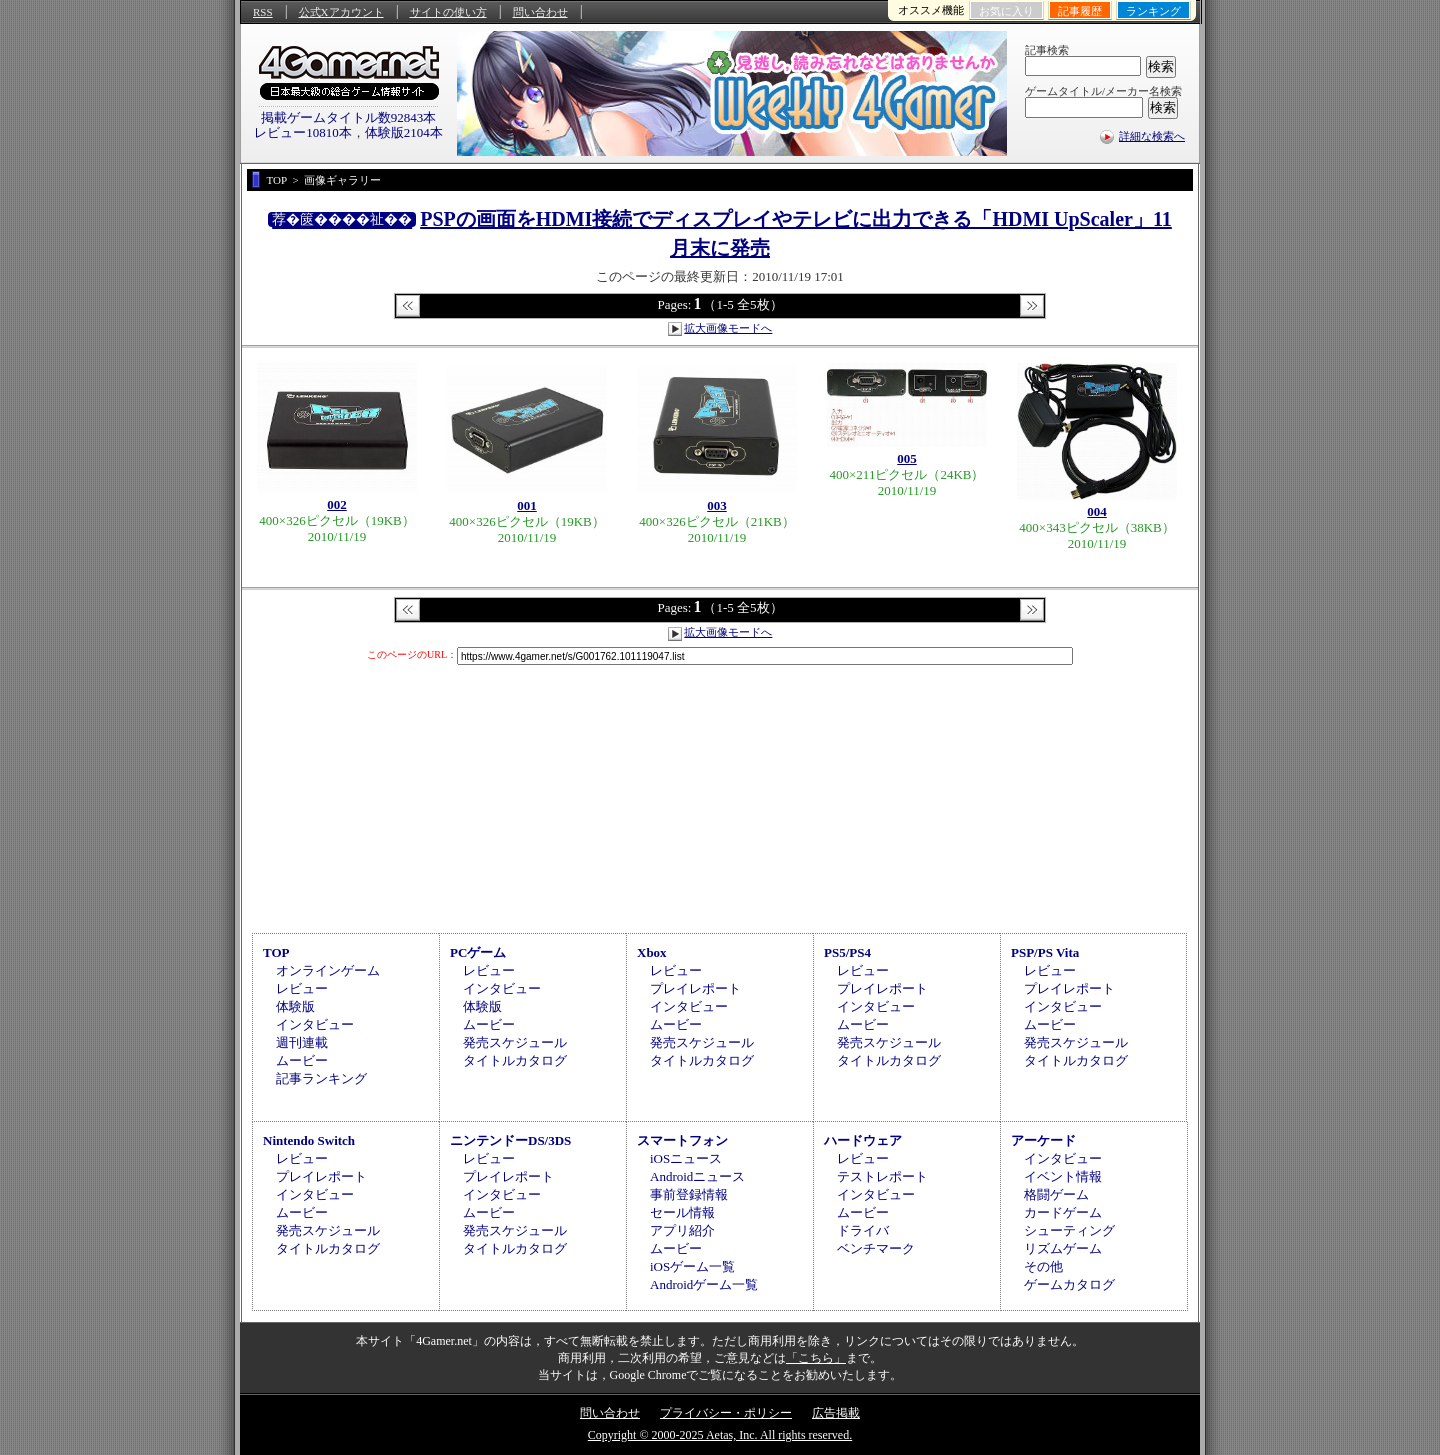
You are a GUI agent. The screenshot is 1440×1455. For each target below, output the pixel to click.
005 (907, 458)
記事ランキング (321, 1078)
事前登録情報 (689, 1194)
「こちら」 (816, 1358)
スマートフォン (682, 1140)
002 (337, 504)
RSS (263, 12)
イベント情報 (1063, 1176)
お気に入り (1006, 11)
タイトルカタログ (515, 1060)
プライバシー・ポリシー (726, 1413)
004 (1097, 511)
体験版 (295, 1006)
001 (527, 505)
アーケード (1043, 1140)
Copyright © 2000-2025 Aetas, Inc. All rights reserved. (720, 1435)
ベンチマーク (876, 1248)
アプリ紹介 (682, 1230)
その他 (1043, 1266)
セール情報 (682, 1212)
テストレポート (882, 1176)
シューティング (1069, 1230)
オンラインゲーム (328, 970)
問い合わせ (540, 12)
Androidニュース (697, 1176)
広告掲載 (836, 1413)
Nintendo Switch (309, 1140)
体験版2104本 (404, 132)
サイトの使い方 (448, 12)
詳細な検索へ (1152, 136)
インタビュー (315, 1024)
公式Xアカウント (341, 12)
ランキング (1153, 11)
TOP (276, 952)
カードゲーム (1063, 1212)
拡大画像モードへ (728, 328)
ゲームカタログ (1069, 1284)
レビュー (302, 988)
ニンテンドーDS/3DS (510, 1140)
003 (717, 505)
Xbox (652, 952)
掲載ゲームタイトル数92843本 (349, 117)
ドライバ (863, 1230)
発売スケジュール (515, 1042)
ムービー (302, 1060)
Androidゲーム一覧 (704, 1284)
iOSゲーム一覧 (692, 1266)
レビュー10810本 (303, 132)
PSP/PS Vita (1045, 952)
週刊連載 (302, 1042)
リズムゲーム (1063, 1248)
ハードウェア (863, 1140)
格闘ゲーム (1056, 1194)
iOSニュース (686, 1158)
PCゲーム (478, 952)
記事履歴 (1080, 11)
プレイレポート (695, 988)
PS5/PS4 (847, 952)
